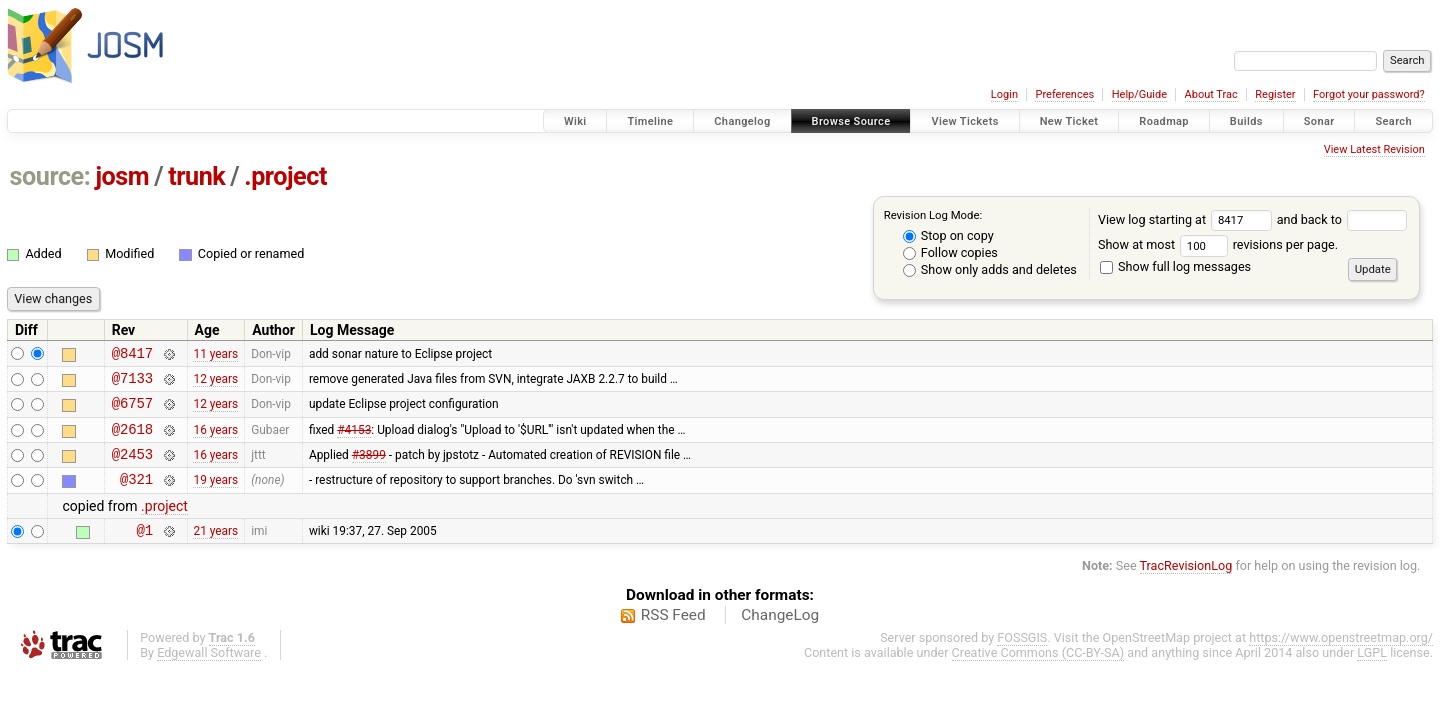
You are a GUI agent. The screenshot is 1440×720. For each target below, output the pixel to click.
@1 (144, 550)
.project (285, 176)
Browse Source (851, 121)
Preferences (1064, 94)
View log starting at (1187, 219)
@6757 (132, 411)
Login (1004, 94)
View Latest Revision (1374, 149)
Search (1393, 121)
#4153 (354, 440)
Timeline (650, 121)
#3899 (369, 469)
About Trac (1211, 94)
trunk (196, 176)
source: (50, 176)
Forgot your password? (1369, 94)
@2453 (132, 468)
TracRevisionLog (1186, 586)
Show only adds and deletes (990, 269)
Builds (1246, 121)
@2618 (132, 440)
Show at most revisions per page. (1218, 244)
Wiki (575, 121)
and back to (1342, 219)
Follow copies (950, 252)
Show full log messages (1175, 266)
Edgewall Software (209, 673)
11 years (215, 355)
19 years (215, 497)
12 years (215, 383)
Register (1275, 94)
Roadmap (1164, 121)
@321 (136, 496)
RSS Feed (673, 636)
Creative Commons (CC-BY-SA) (1038, 673)
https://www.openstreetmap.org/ (1341, 658)
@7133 (132, 383)
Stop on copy (948, 235)
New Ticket (1069, 121)
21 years (215, 551)
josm (122, 176)
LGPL (1372, 673)
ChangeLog (780, 636)
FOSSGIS (1022, 658)
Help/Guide (1139, 94)
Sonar (1319, 121)
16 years (215, 440)
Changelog (742, 121)
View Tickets (964, 121)
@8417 (132, 355)
